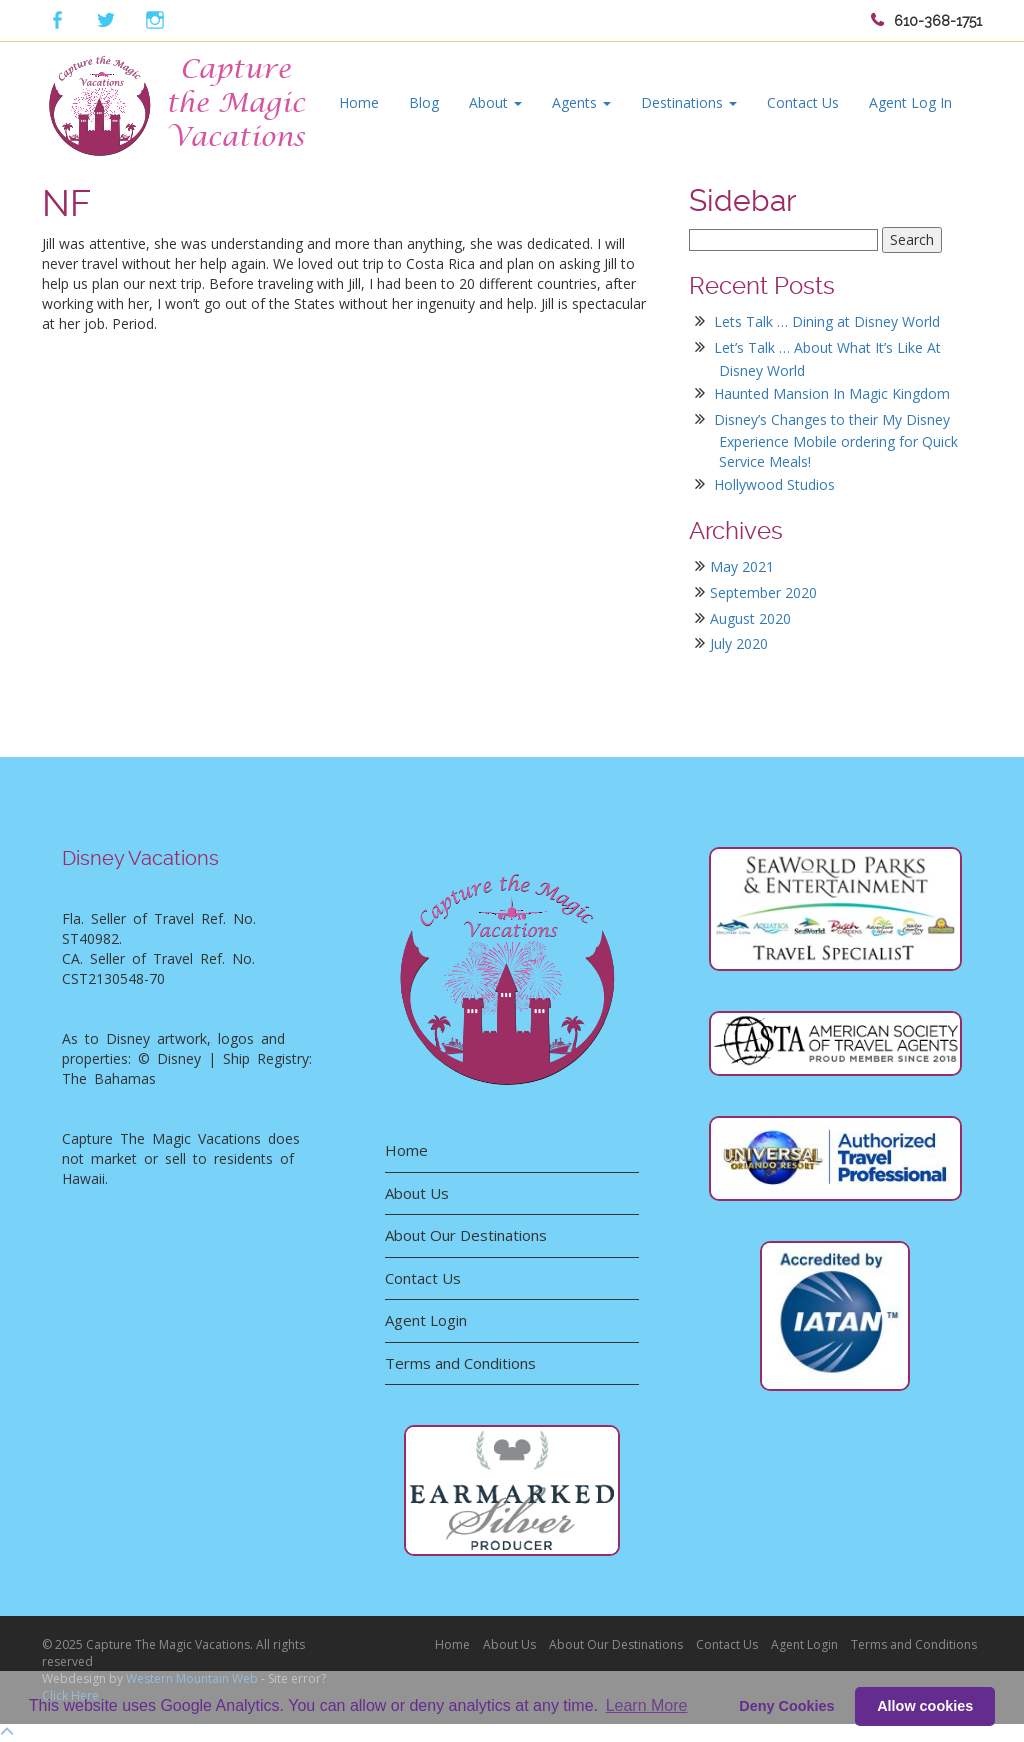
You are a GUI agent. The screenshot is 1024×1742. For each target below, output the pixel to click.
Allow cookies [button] (925, 1706)
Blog (424, 102)
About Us (417, 1193)
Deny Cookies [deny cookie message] (786, 1706)
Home (359, 102)
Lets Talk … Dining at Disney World (827, 321)
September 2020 (763, 592)
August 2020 (750, 618)
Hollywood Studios (774, 484)
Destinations (689, 102)
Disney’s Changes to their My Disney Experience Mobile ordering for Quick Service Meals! (835, 441)
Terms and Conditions (460, 1363)
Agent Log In (910, 102)
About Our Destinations (466, 1235)
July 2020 (739, 643)
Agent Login (426, 1320)
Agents (581, 102)
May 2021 (742, 566)
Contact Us (803, 102)
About (495, 102)
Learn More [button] (647, 1705)
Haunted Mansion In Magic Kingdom (832, 393)
